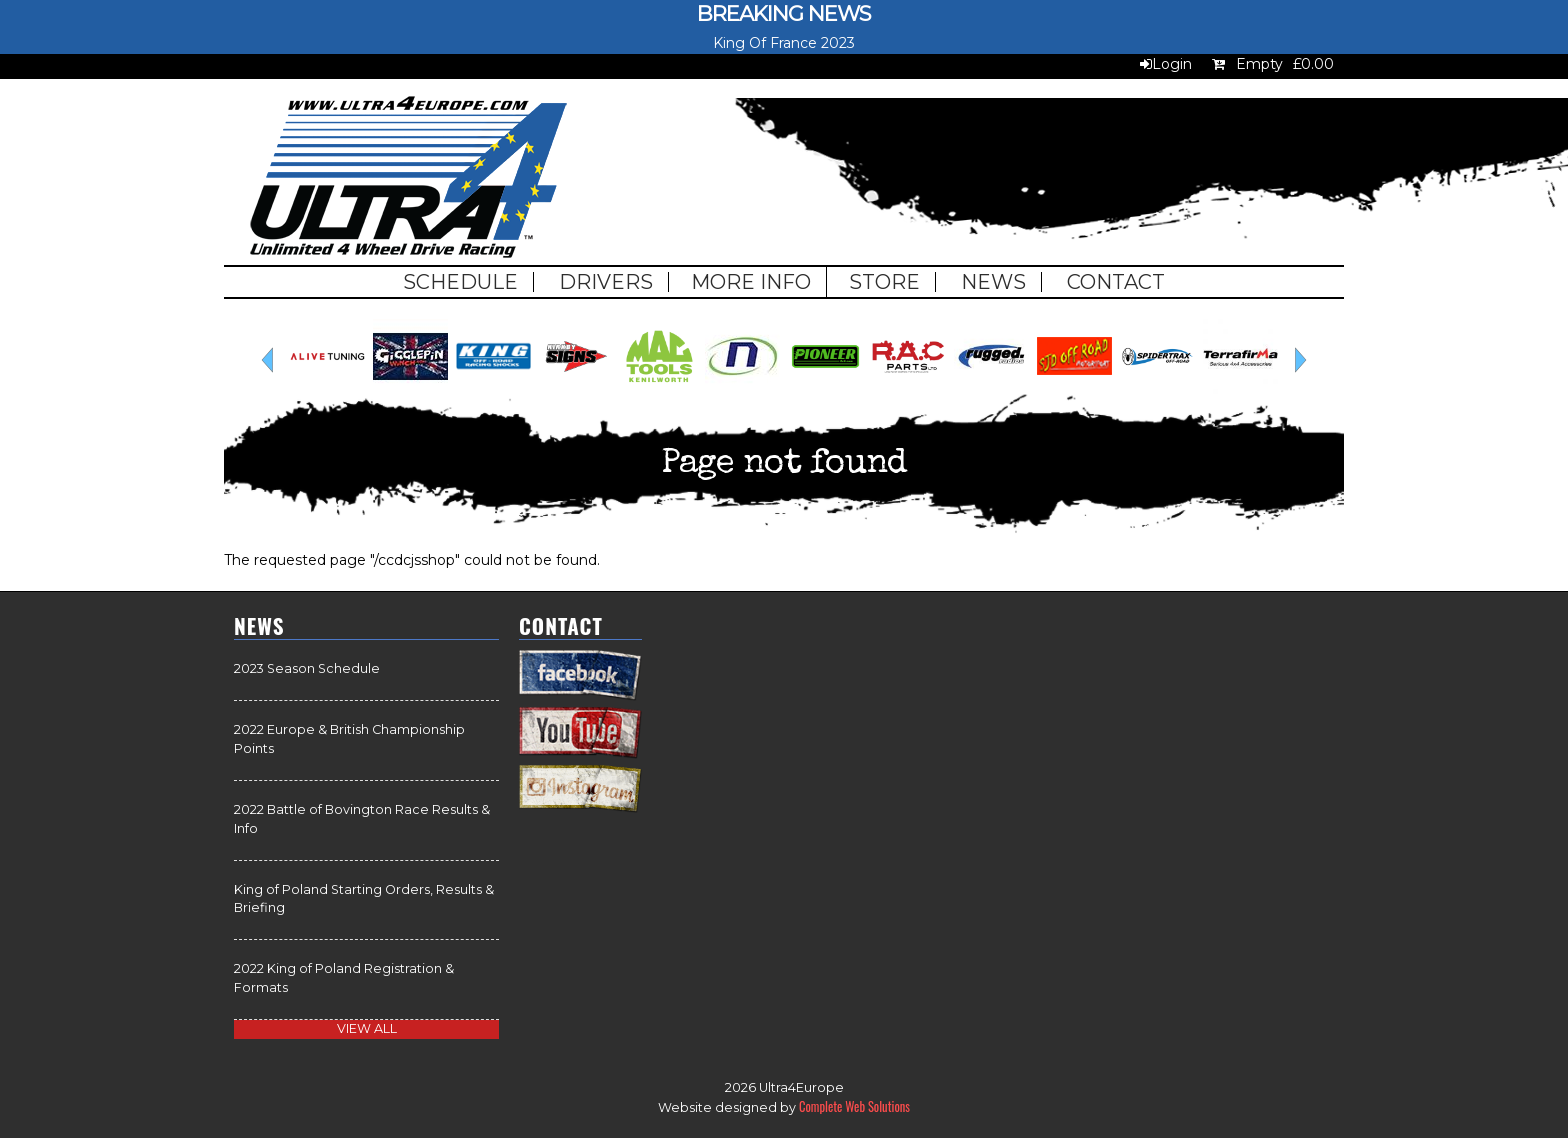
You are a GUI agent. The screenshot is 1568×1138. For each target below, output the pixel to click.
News (993, 282)
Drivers (606, 282)
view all (367, 1028)
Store (884, 282)
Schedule (460, 282)
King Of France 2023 (784, 43)
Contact (1116, 282)
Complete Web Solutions (854, 1106)
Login (1172, 64)
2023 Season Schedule (307, 668)
